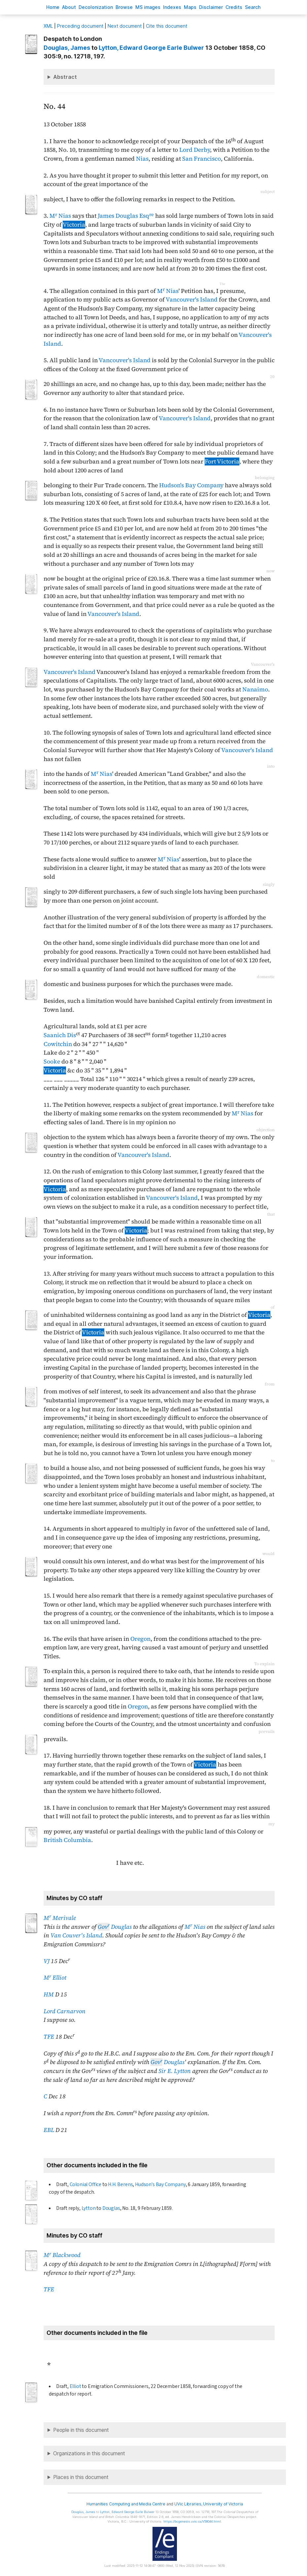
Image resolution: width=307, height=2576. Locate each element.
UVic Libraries (187, 2503)
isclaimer (211, 7)
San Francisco (201, 159)
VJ (47, 1961)
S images (147, 7)
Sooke (52, 1061)
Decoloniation (96, 7)
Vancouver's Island (192, 299)
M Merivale (60, 1918)
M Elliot (55, 1978)
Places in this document (81, 2477)
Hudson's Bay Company (191, 485)
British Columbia (67, 1840)
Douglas (115, 1927)
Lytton (89, 2208)
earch (253, 7)
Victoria (74, 225)
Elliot (75, 2386)
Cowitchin (58, 1044)
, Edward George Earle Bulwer (151, 47)
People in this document (81, 2430)
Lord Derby (194, 150)
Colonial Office (85, 2184)
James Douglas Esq (126, 216)
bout (69, 7)
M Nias (60, 216)
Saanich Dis (60, 1035)
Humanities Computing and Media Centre (125, 2503)
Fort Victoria (222, 461)
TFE (49, 2037)
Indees (172, 7)
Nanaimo (255, 689)
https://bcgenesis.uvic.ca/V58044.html (192, 2521)
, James (67, 47)
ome (52, 7)
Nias (142, 159)
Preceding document (80, 26)
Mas (190, 7)
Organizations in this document (89, 2453)
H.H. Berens (120, 2184)
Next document (125, 26)
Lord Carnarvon (64, 2011)
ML (48, 26)
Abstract (65, 77)
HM (49, 1994)
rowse (124, 7)
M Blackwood (62, 2255)
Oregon (140, 1639)
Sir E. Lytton (174, 2071)
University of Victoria (223, 2503)
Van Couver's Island (76, 1935)
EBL (49, 2130)
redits (233, 7)
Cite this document (166, 26)
